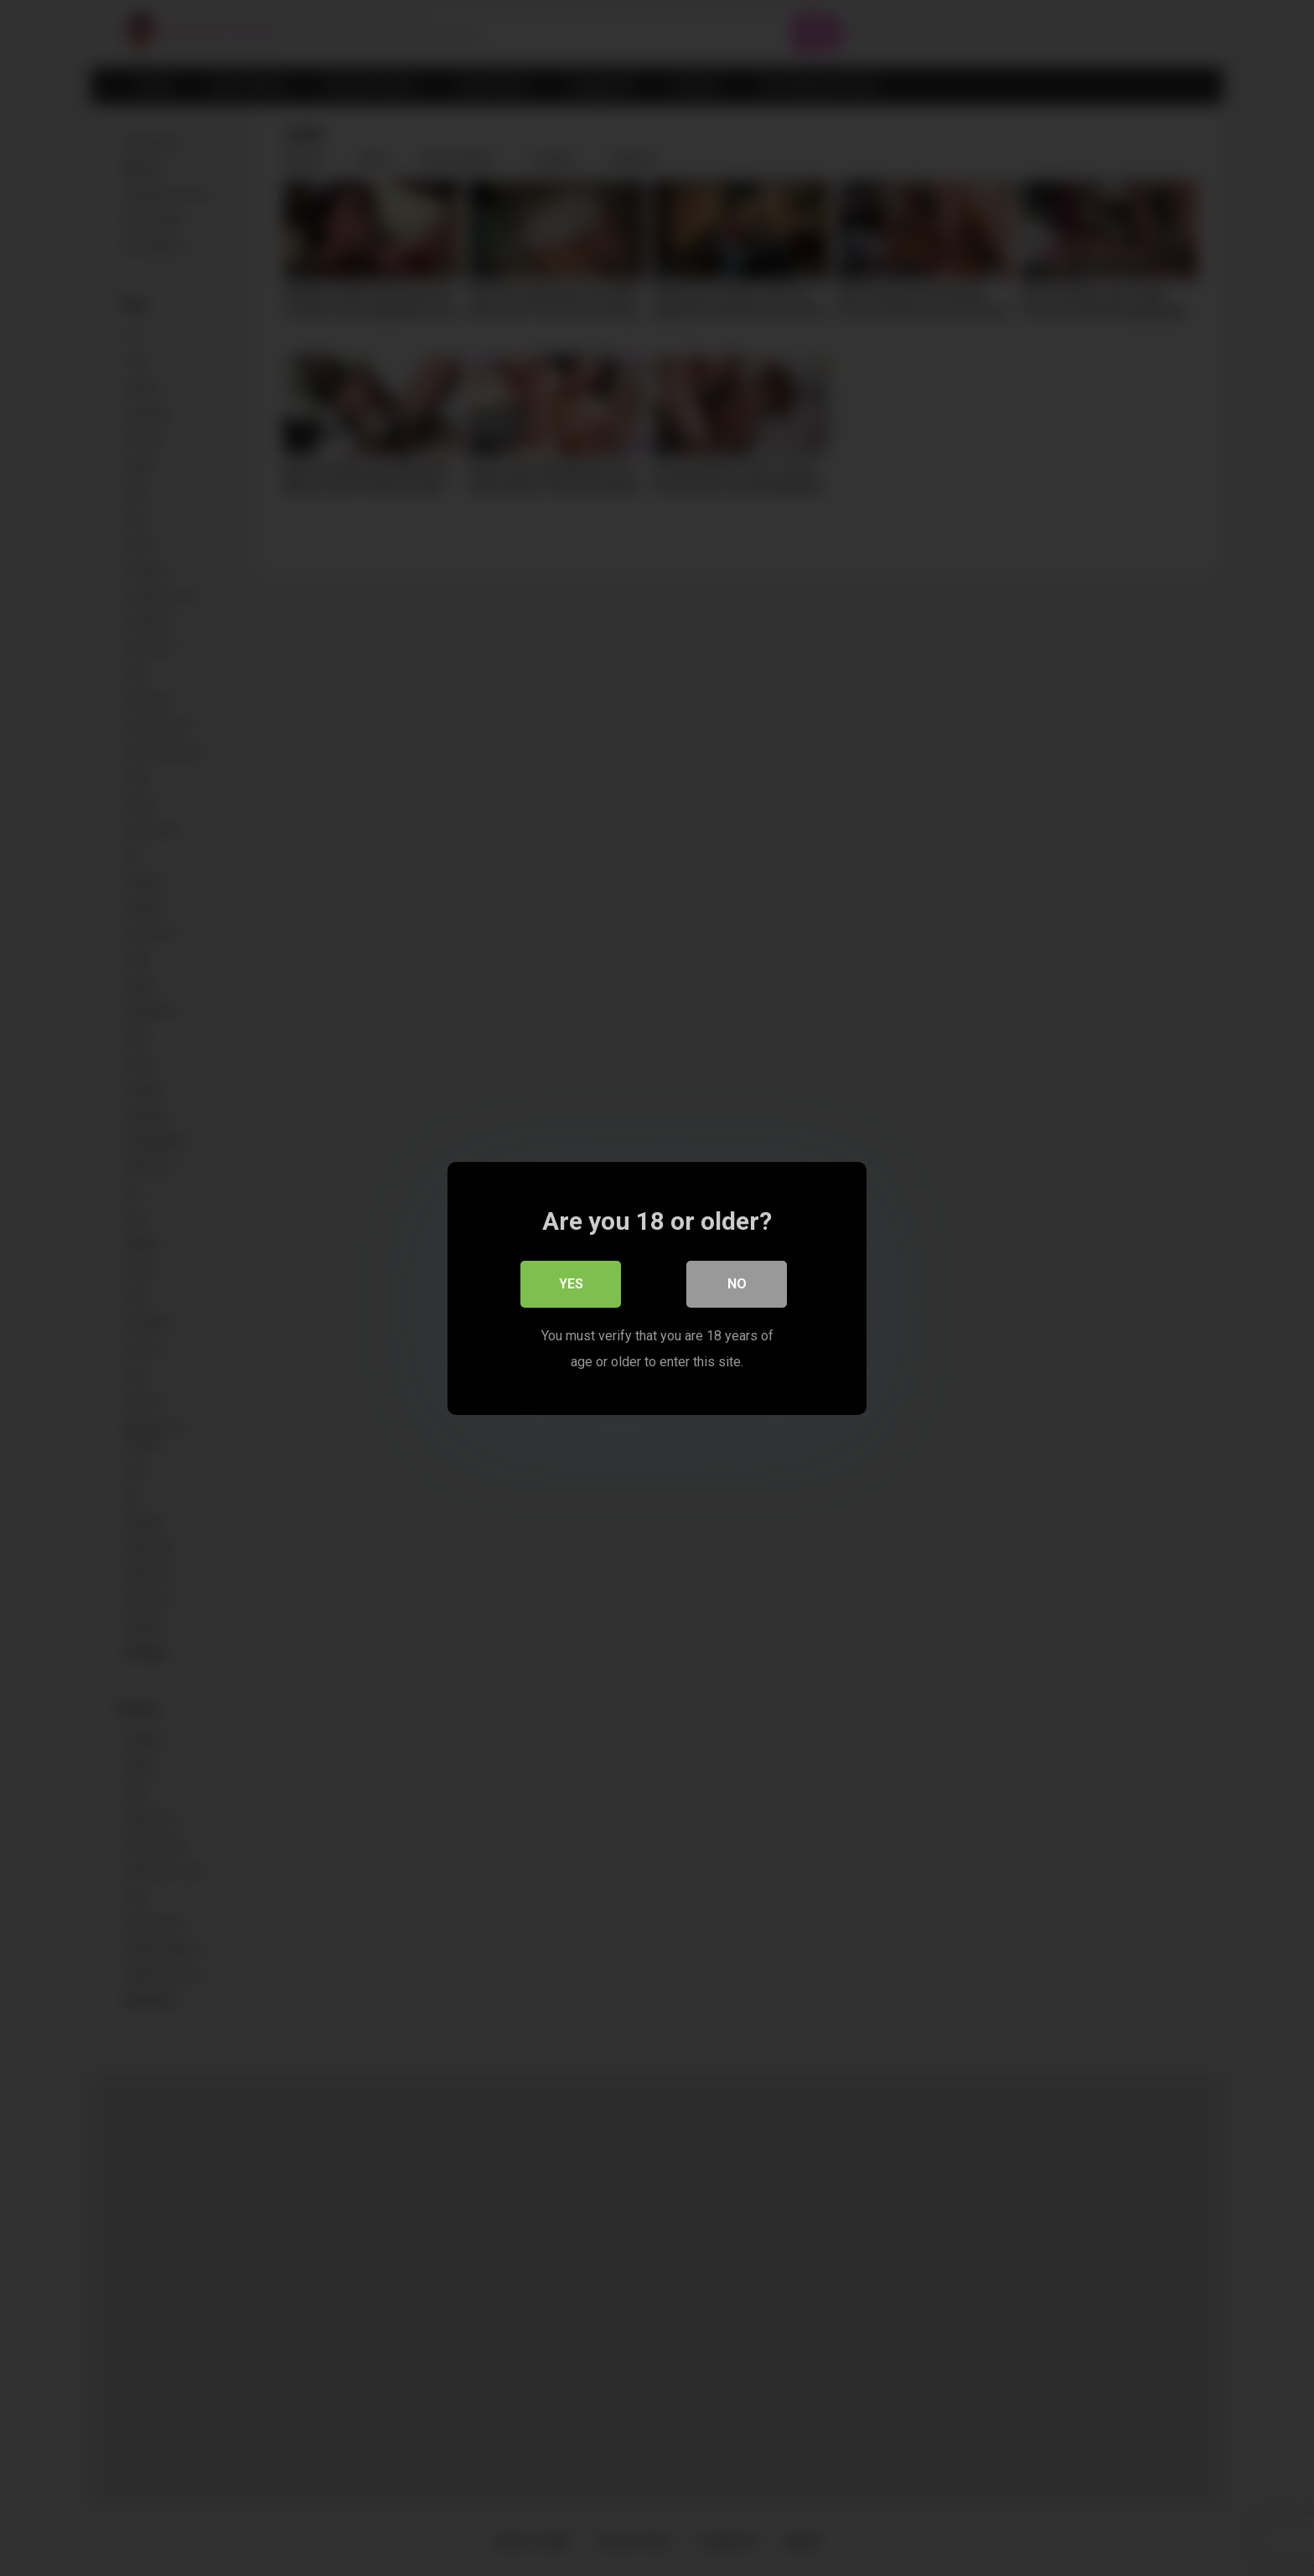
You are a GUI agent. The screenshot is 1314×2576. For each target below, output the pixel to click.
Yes (571, 1284)
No (737, 1284)
